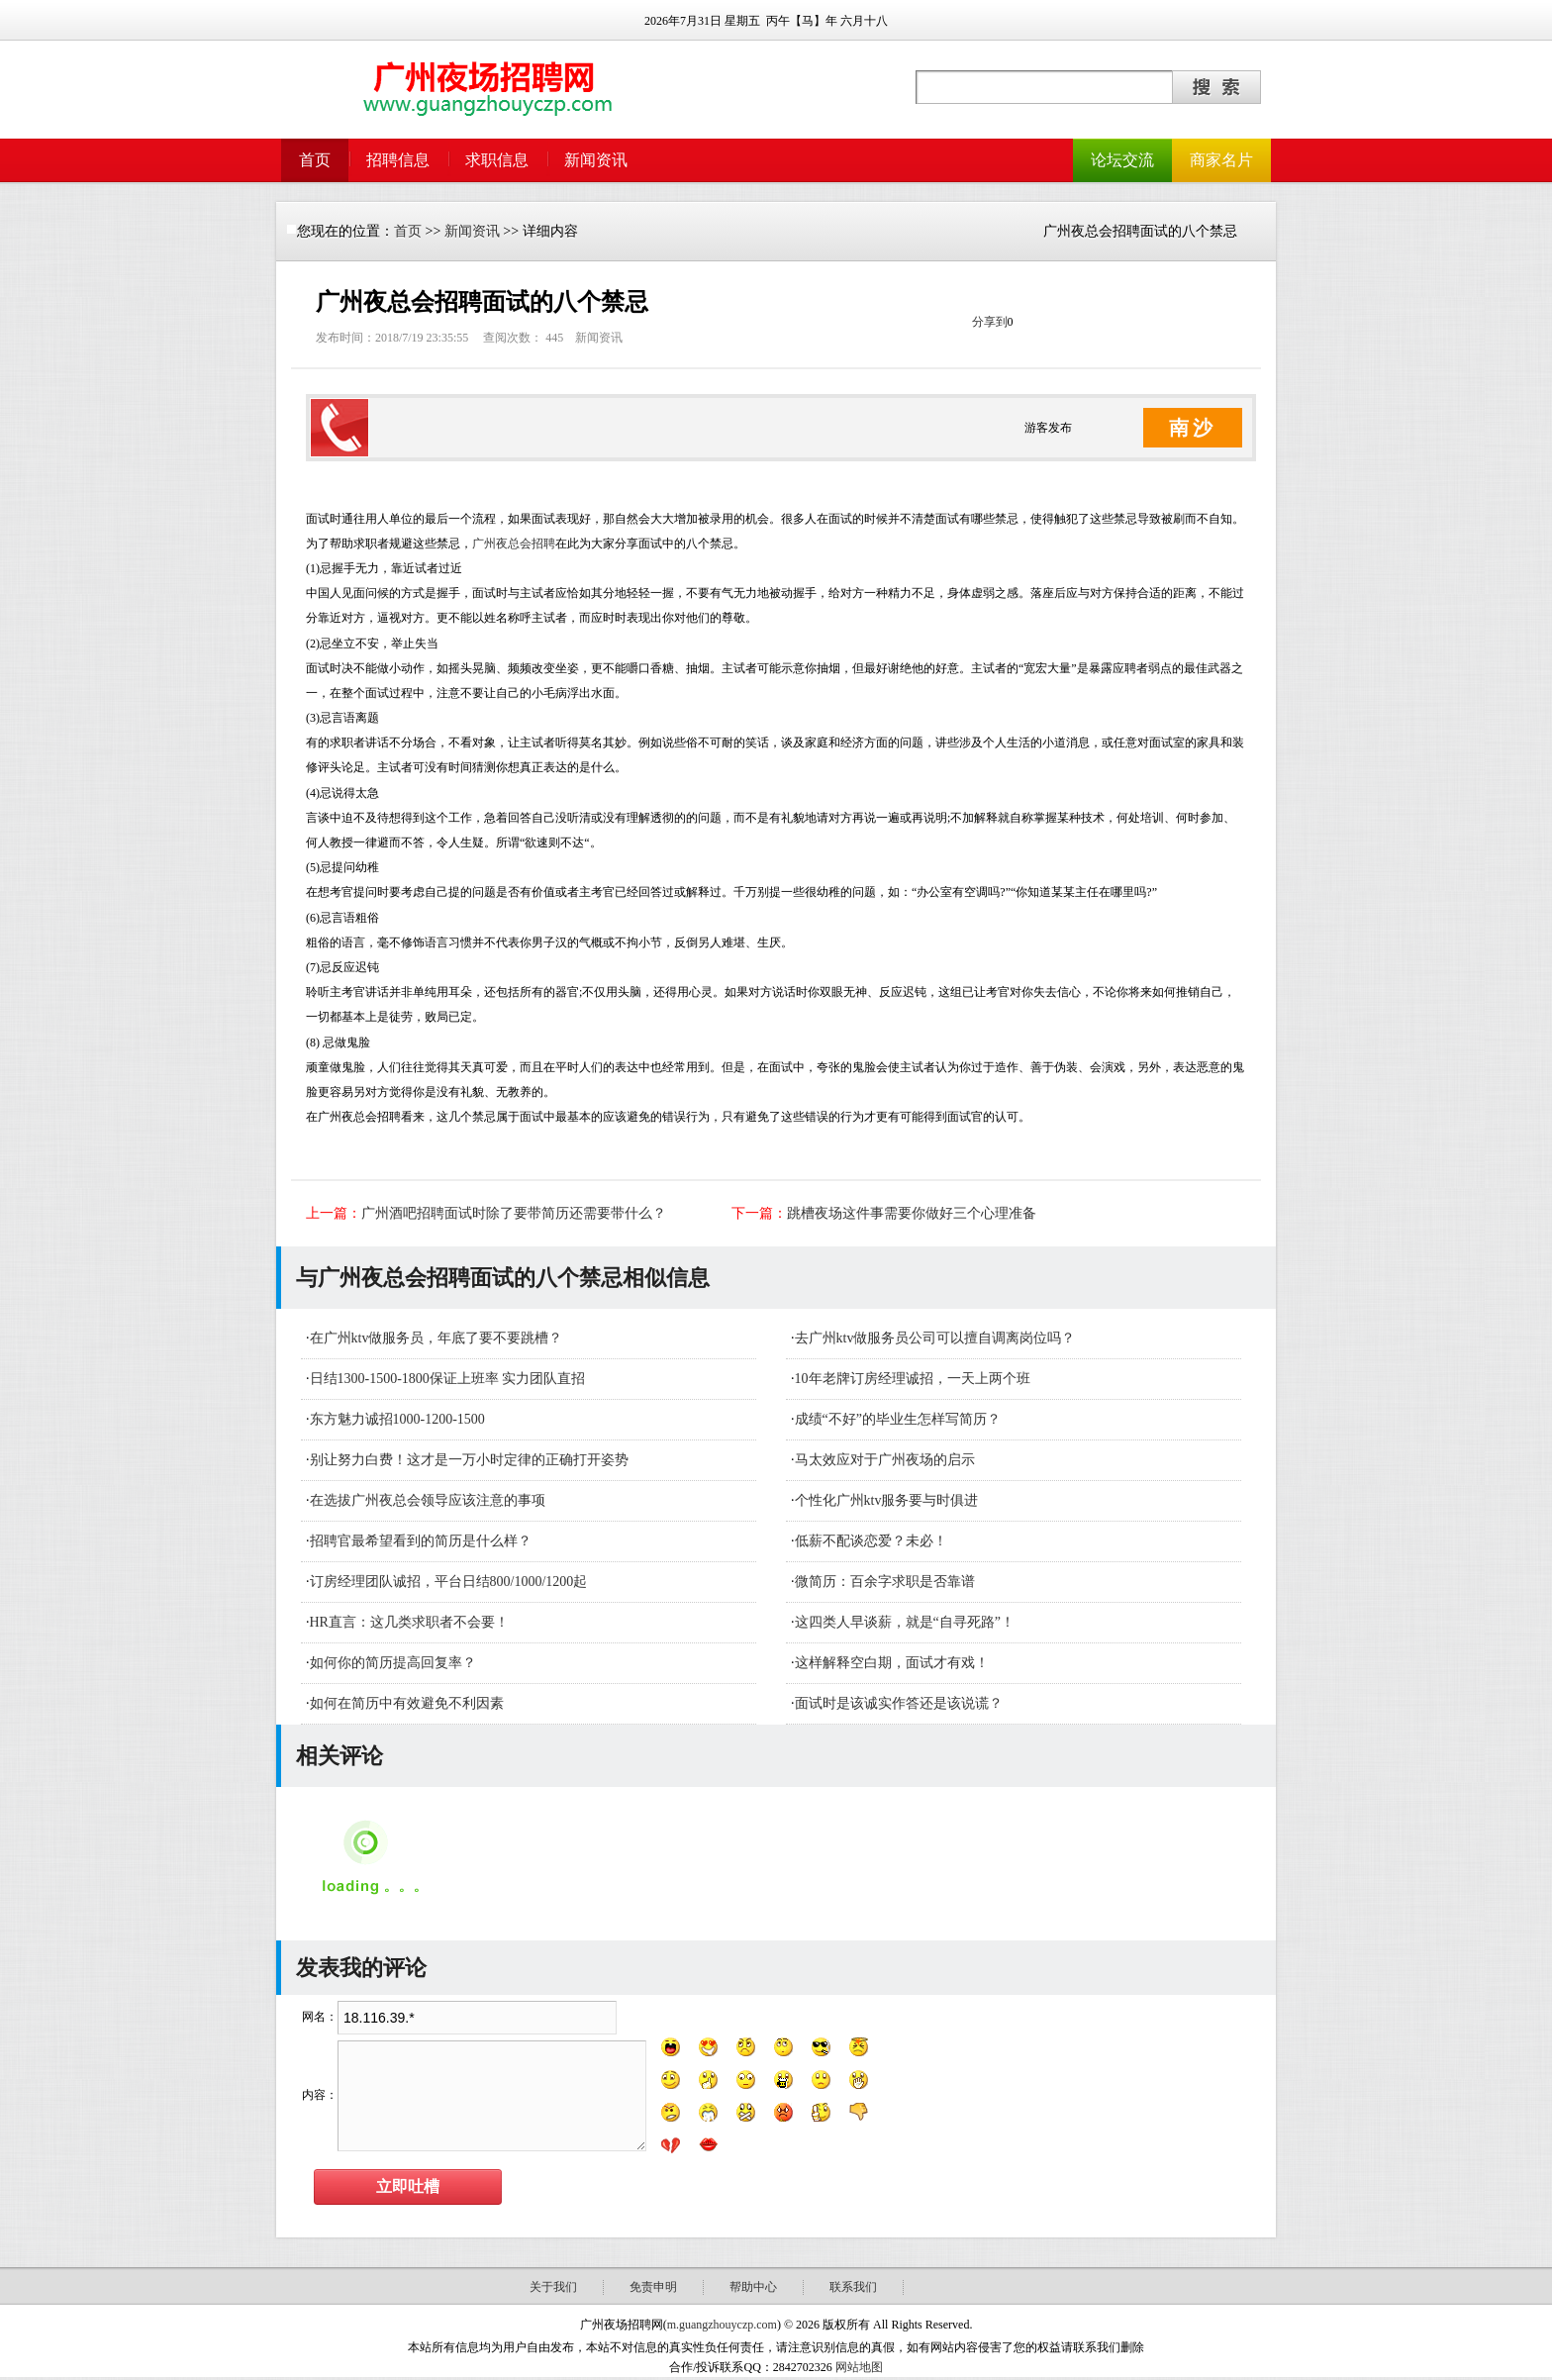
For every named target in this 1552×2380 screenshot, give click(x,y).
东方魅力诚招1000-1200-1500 (397, 1419)
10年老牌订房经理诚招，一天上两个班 (912, 1378)
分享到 (990, 322)
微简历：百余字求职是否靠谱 (885, 1581)
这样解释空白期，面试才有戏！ (892, 1662)
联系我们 (853, 2287)
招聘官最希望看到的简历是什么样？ (421, 1541)
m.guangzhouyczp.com (722, 2324)
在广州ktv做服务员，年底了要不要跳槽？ (436, 1338)
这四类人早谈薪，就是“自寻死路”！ (905, 1622)
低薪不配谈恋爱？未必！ (871, 1541)
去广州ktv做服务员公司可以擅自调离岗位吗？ (935, 1338)
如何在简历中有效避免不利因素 (407, 1703)
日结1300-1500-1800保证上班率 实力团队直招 (448, 1378)
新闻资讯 (596, 159)
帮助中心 (753, 2287)
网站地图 (859, 2367)
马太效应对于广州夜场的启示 (885, 1459)
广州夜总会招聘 (513, 543)
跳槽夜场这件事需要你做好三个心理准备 (911, 1213)
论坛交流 (1122, 159)
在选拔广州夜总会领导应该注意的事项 (427, 1500)
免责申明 (653, 2287)
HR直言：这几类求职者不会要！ (409, 1622)
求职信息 (497, 159)
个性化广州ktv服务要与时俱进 (887, 1500)
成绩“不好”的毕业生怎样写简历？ (898, 1419)
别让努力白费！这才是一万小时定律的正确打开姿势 (469, 1459)
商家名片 (1221, 159)
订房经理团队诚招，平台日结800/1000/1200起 (449, 1581)
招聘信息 (398, 159)
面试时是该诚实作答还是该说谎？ (899, 1703)
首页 (315, 159)
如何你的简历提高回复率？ (393, 1662)
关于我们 (553, 2287)
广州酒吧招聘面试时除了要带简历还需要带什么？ (513, 1213)
